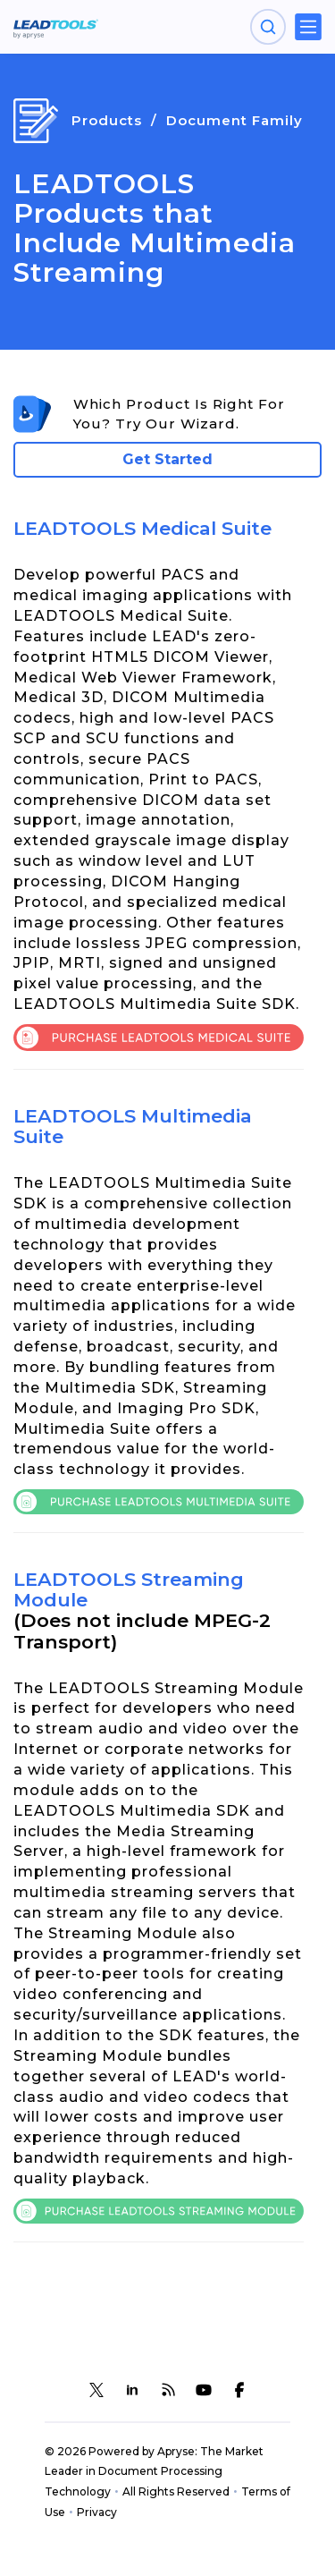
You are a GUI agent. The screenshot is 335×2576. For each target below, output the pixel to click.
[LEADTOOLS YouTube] (204, 2390)
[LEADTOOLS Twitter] (96, 2390)
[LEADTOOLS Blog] (168, 2390)
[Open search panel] (268, 27)
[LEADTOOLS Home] (55, 27)
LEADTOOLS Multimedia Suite (132, 1126)
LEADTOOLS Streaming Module (128, 1589)
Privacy (97, 2512)
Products (106, 120)
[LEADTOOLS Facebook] (239, 2390)
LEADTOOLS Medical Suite (142, 528)
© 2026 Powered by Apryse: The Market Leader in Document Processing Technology (154, 2472)
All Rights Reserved (176, 2491)
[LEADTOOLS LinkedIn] (132, 2390)
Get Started (167, 459)
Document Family (234, 120)
